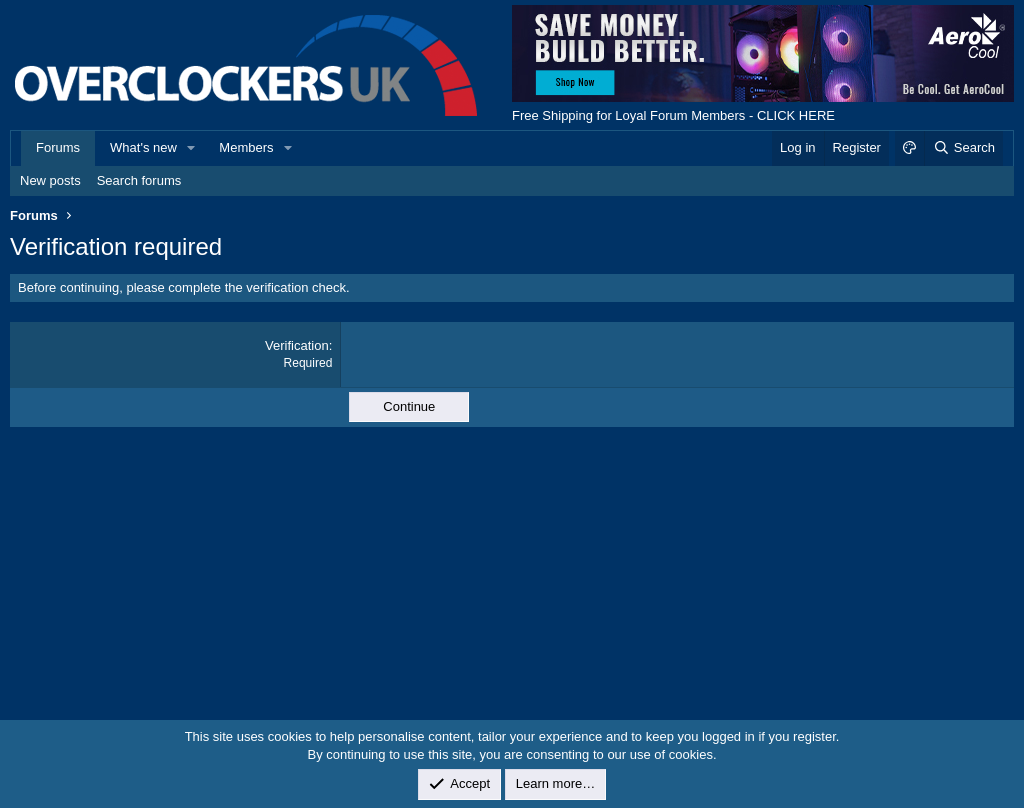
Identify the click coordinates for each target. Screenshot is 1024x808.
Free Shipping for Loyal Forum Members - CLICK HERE (673, 115)
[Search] (963, 148)
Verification (297, 345)
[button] (192, 148)
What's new (143, 147)
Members (246, 147)
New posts (50, 180)
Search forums (139, 180)
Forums (58, 147)
